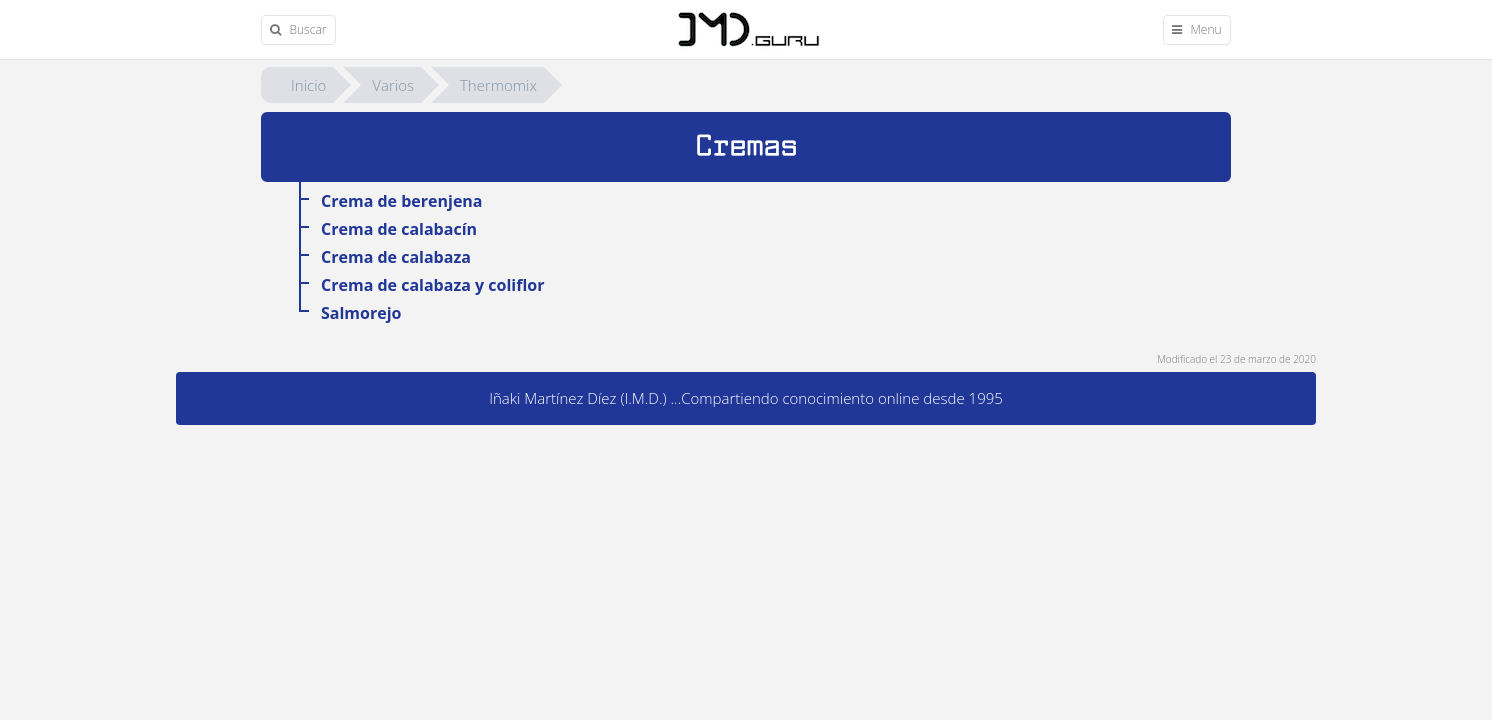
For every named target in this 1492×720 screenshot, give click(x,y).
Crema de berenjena (402, 201)
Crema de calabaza (396, 257)
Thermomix (498, 85)
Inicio (308, 85)
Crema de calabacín (399, 229)
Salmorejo (361, 313)
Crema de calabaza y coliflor (432, 285)
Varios (393, 85)
